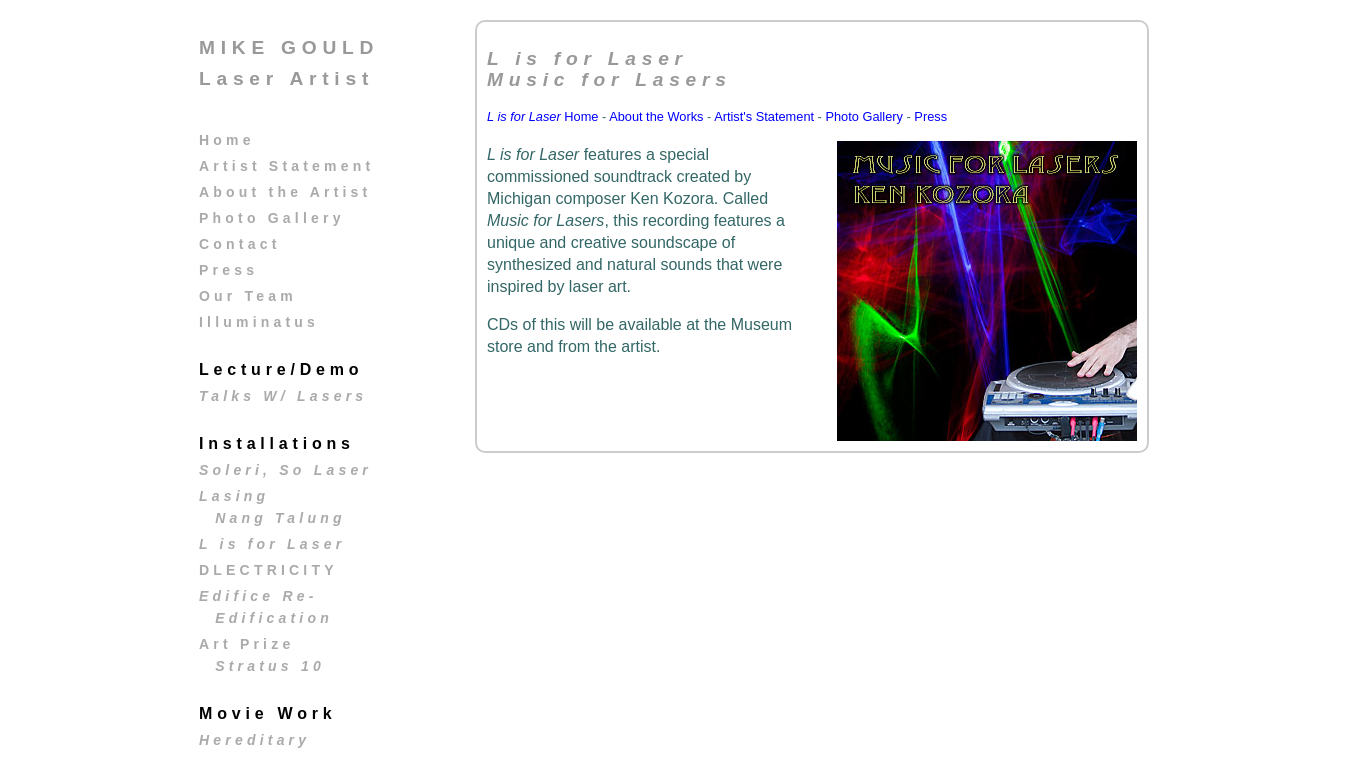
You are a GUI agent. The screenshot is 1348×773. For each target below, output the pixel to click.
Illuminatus (259, 322)
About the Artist (285, 192)
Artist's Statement (764, 116)
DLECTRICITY (268, 570)
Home (227, 140)
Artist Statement (286, 166)
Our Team (248, 296)
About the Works (656, 116)
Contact (240, 244)
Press (228, 270)
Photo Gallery (272, 218)
